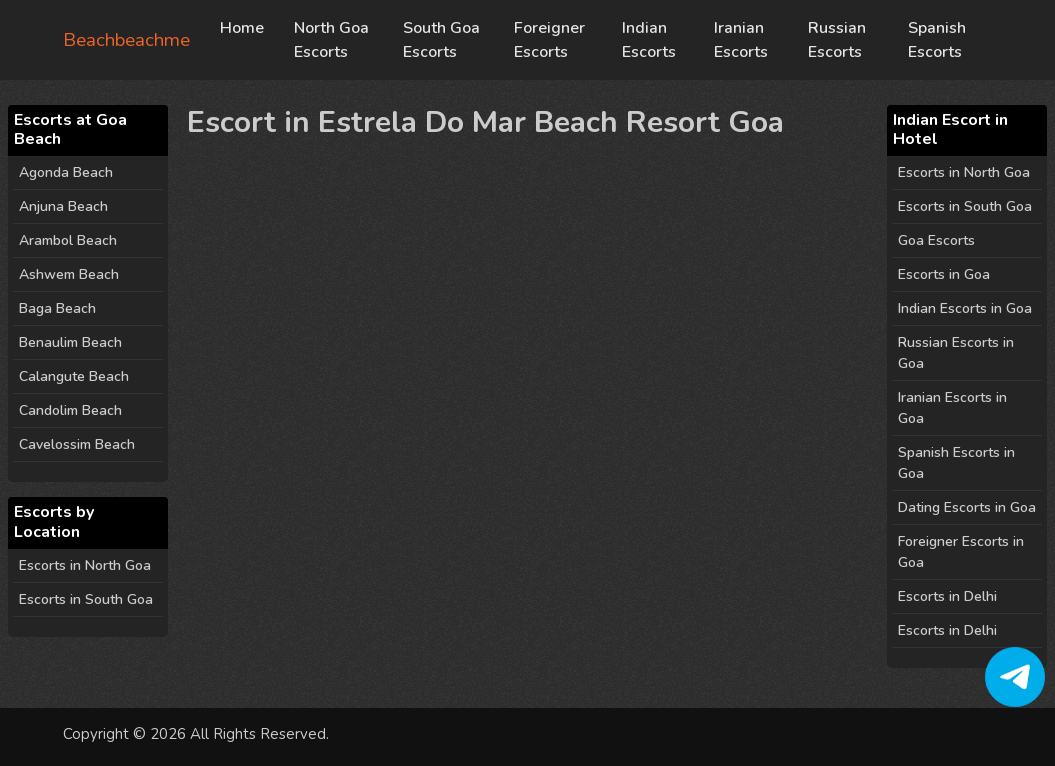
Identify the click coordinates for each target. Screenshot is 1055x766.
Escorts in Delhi (947, 596)
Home (242, 28)
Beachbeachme (126, 40)
